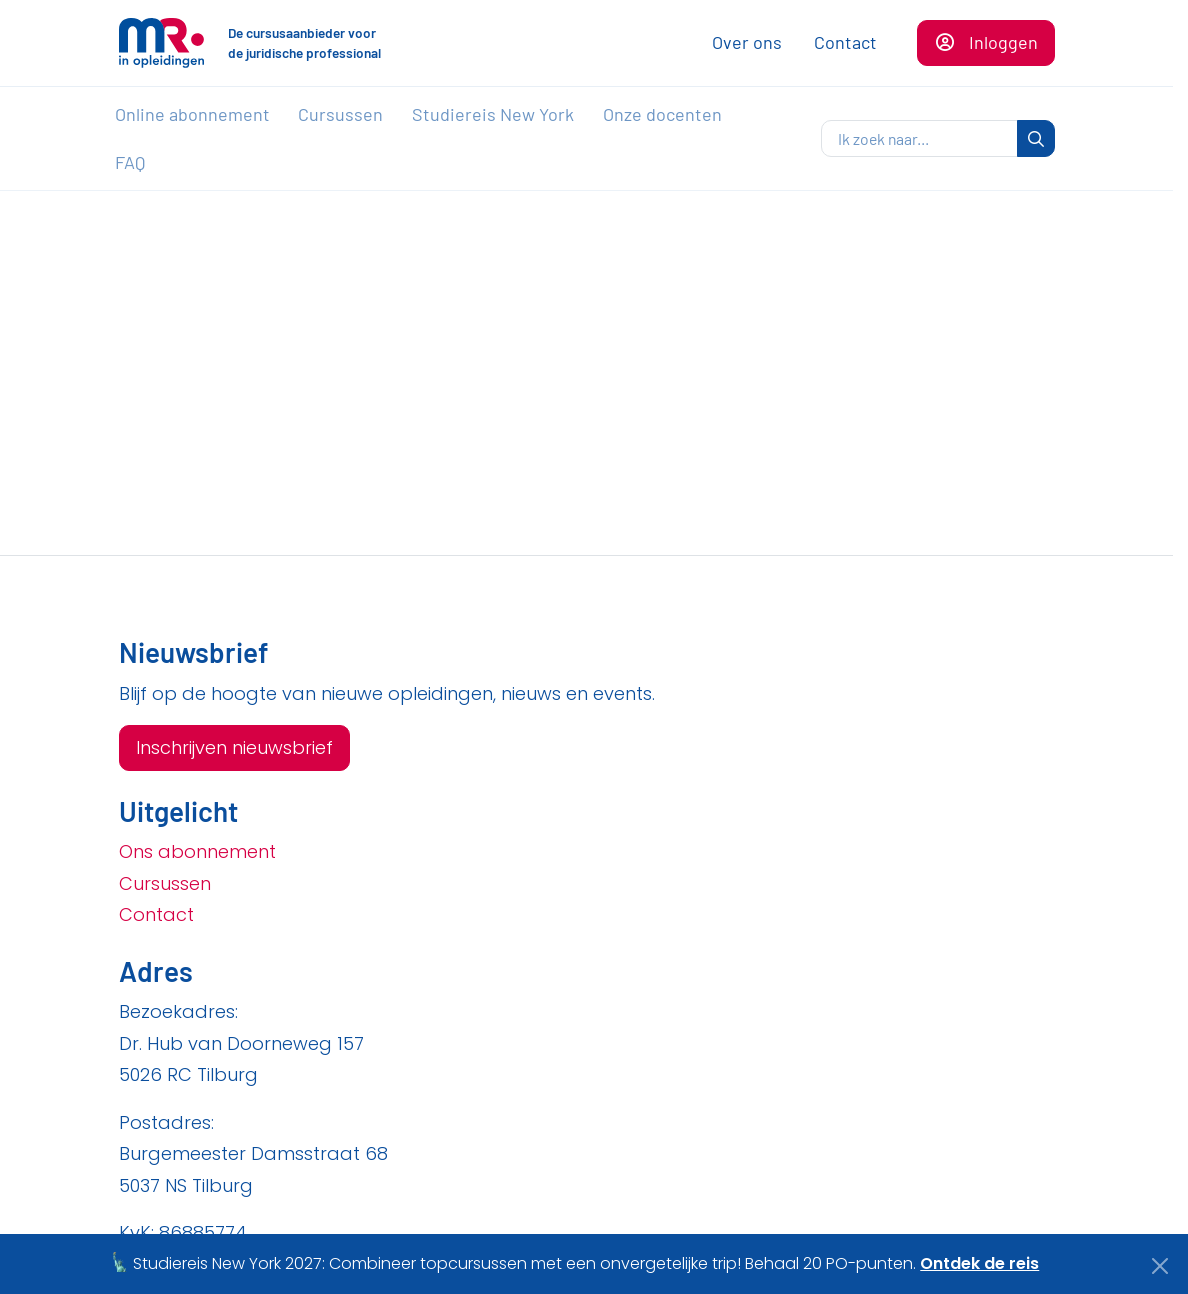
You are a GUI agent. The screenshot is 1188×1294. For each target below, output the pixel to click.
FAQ (130, 162)
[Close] (1160, 1266)
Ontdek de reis (979, 1263)
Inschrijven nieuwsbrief (234, 747)
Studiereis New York (493, 114)
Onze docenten (662, 114)
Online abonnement (192, 114)
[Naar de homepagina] (161, 43)
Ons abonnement (197, 851)
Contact (845, 42)
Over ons (747, 42)
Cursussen (340, 114)
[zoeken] (919, 139)
